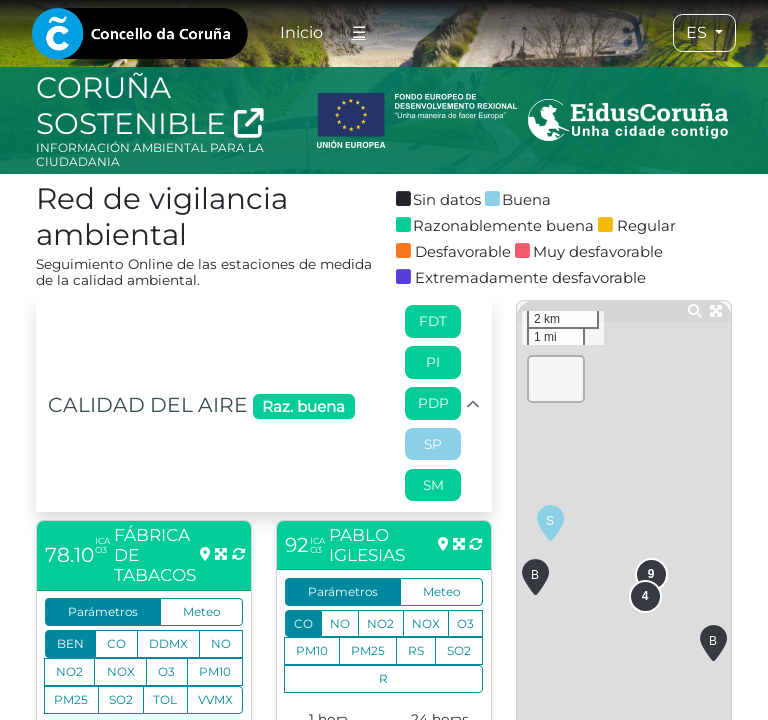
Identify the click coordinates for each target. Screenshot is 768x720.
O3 (166, 671)
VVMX (215, 699)
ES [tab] (698, 32)
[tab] (140, 33)
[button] (550, 524)
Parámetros (103, 611)
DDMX (168, 643)
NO (221, 643)
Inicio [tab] (301, 32)
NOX (121, 671)
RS (416, 650)
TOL (165, 699)
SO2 (121, 699)
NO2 (69, 671)
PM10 (215, 671)
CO (116, 643)
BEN (70, 643)
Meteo (201, 611)
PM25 (71, 699)
